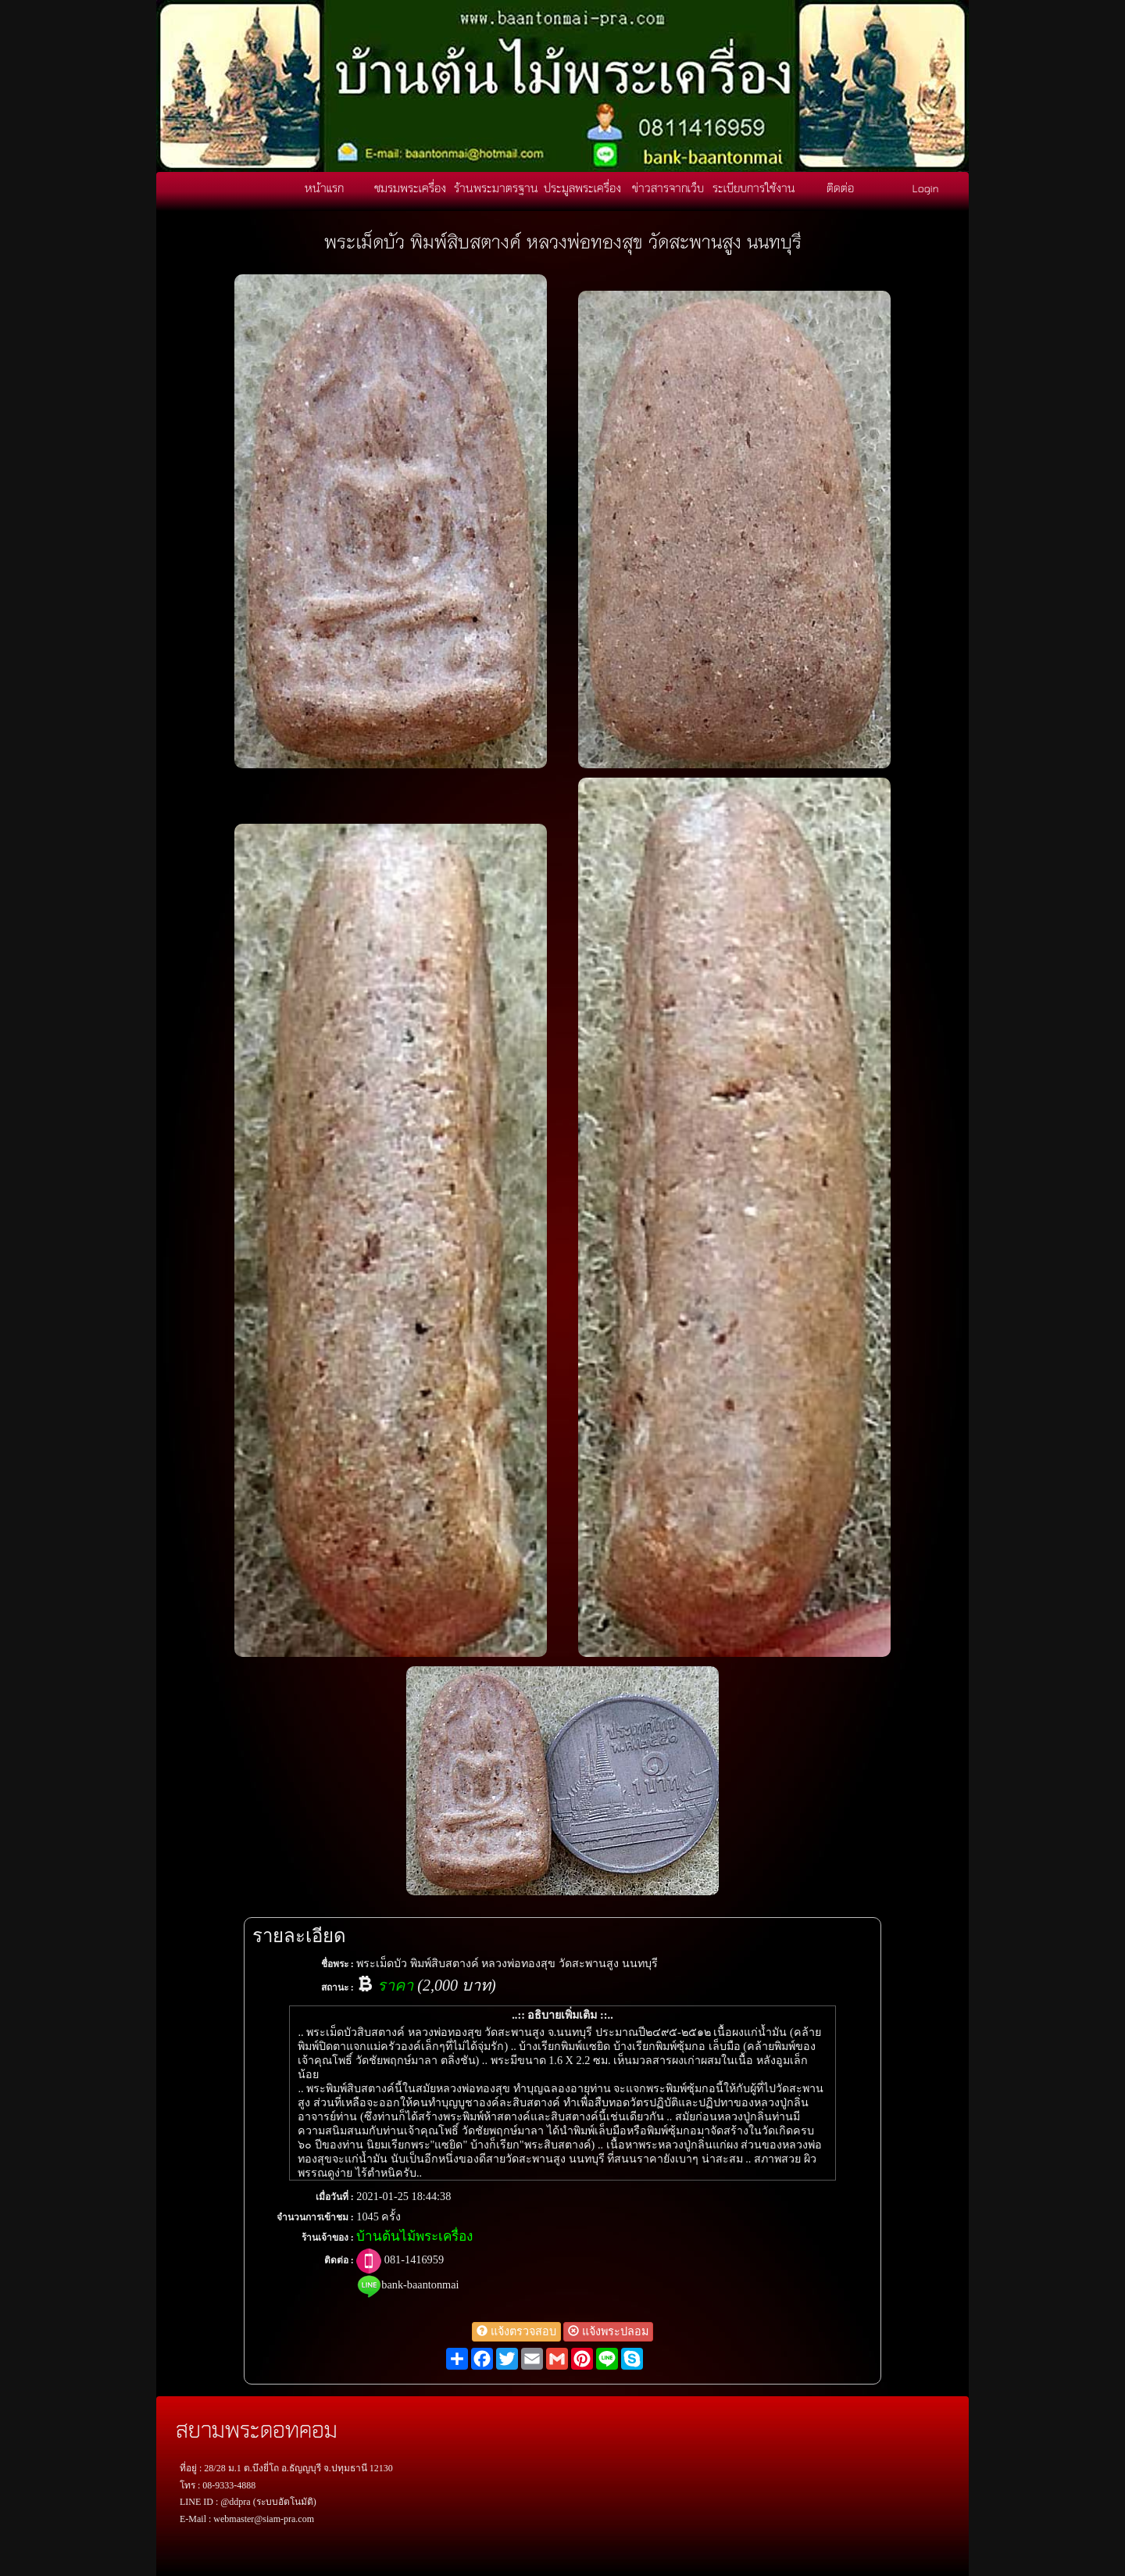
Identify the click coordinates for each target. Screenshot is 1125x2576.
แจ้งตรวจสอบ (516, 2331)
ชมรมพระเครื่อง (410, 187)
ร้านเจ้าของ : (328, 2237)
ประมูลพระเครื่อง (582, 187)
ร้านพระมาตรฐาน (496, 187)
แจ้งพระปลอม (608, 2331)
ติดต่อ (840, 187)
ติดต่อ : (339, 2260)
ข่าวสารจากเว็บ (668, 187)
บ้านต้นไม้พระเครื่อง (414, 2236)
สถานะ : (337, 1987)
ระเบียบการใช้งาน (753, 187)
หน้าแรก (324, 187)
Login (925, 187)
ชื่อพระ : (337, 1964)
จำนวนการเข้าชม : (315, 2217)
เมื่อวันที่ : (335, 2196)
